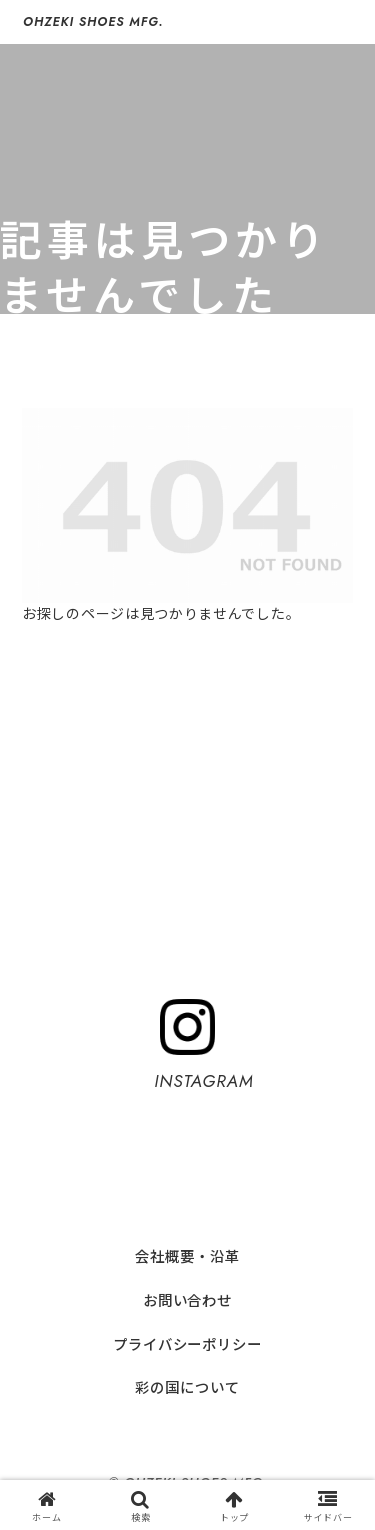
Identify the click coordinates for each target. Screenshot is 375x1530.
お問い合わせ (187, 1299)
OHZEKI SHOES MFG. (93, 22)
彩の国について (187, 1386)
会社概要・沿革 (187, 1255)
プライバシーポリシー (187, 1343)
